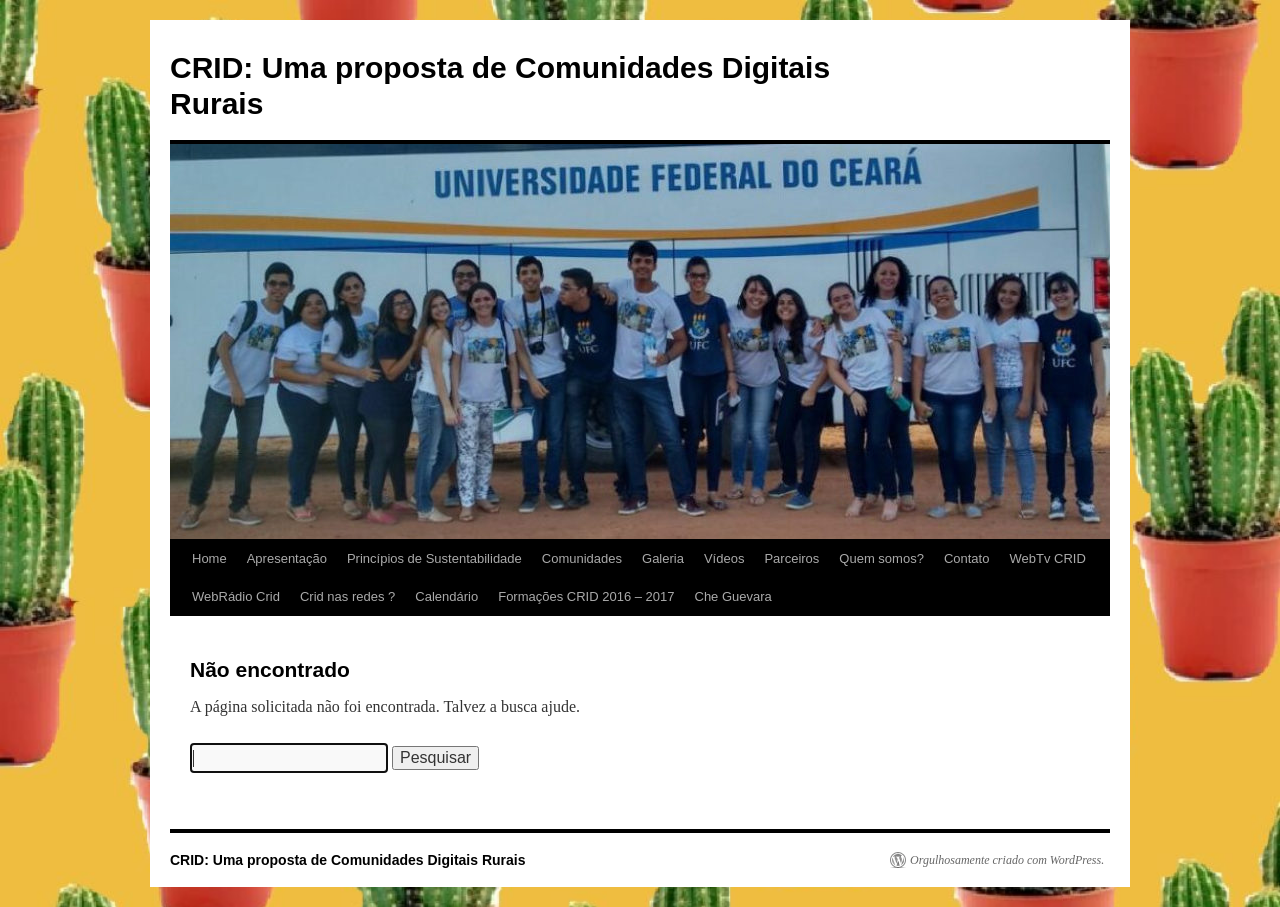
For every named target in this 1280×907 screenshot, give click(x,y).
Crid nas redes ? (347, 596)
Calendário (446, 596)
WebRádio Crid (236, 596)
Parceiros (791, 558)
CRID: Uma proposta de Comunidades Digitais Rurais (348, 860)
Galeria (663, 558)
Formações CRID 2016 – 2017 (586, 596)
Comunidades (582, 558)
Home (209, 558)
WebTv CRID (1047, 558)
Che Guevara (733, 596)
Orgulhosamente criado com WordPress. (1007, 860)
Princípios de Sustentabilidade (434, 558)
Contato (967, 558)
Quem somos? (881, 558)
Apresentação (287, 558)
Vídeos (724, 558)
